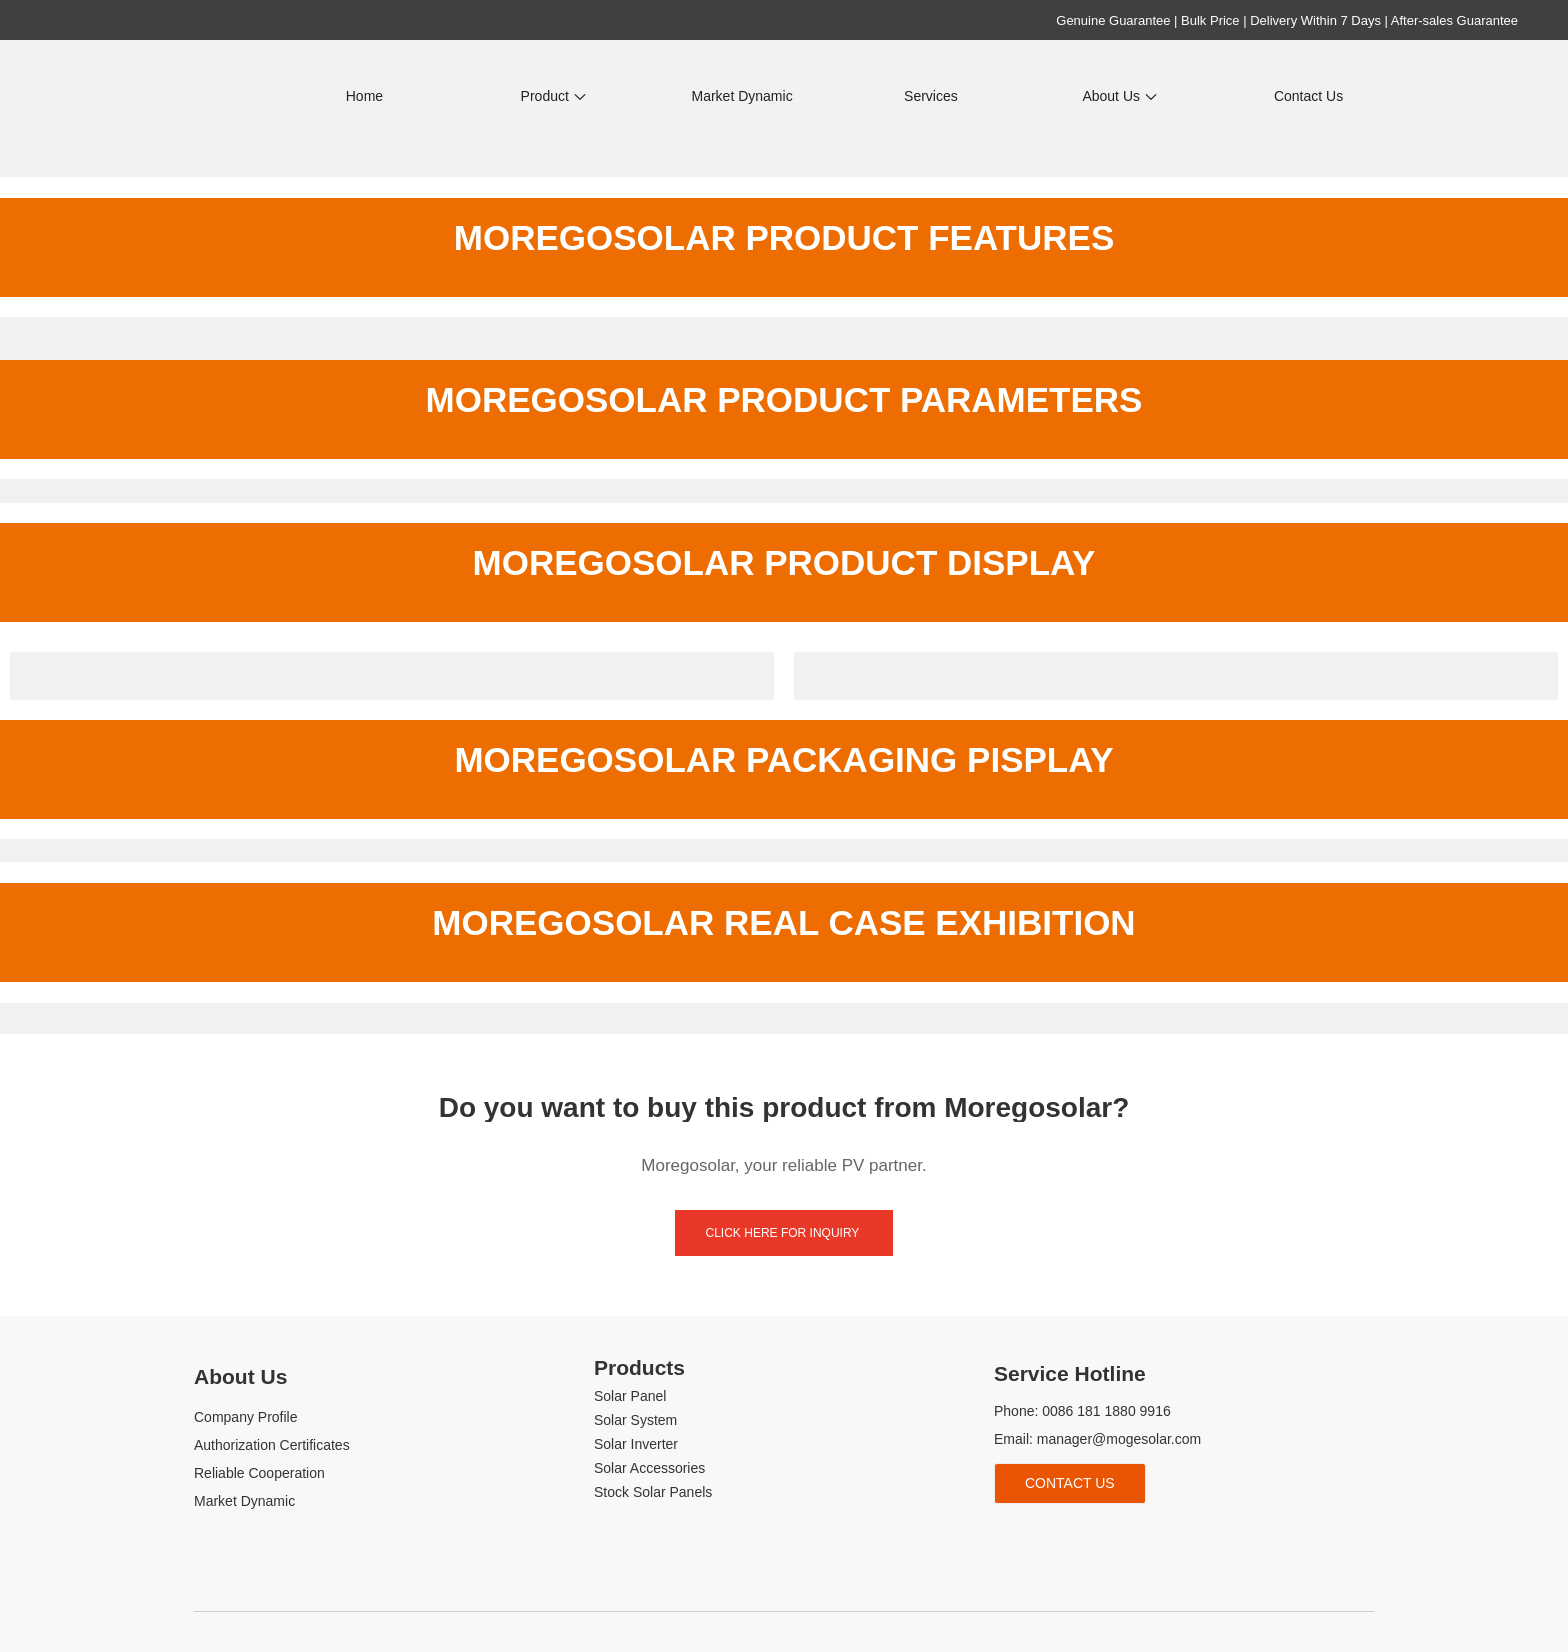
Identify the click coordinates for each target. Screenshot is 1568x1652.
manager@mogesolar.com (1119, 1439)
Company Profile (246, 1417)
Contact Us (1070, 1483)
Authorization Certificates (272, 1445)
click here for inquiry (784, 1233)
